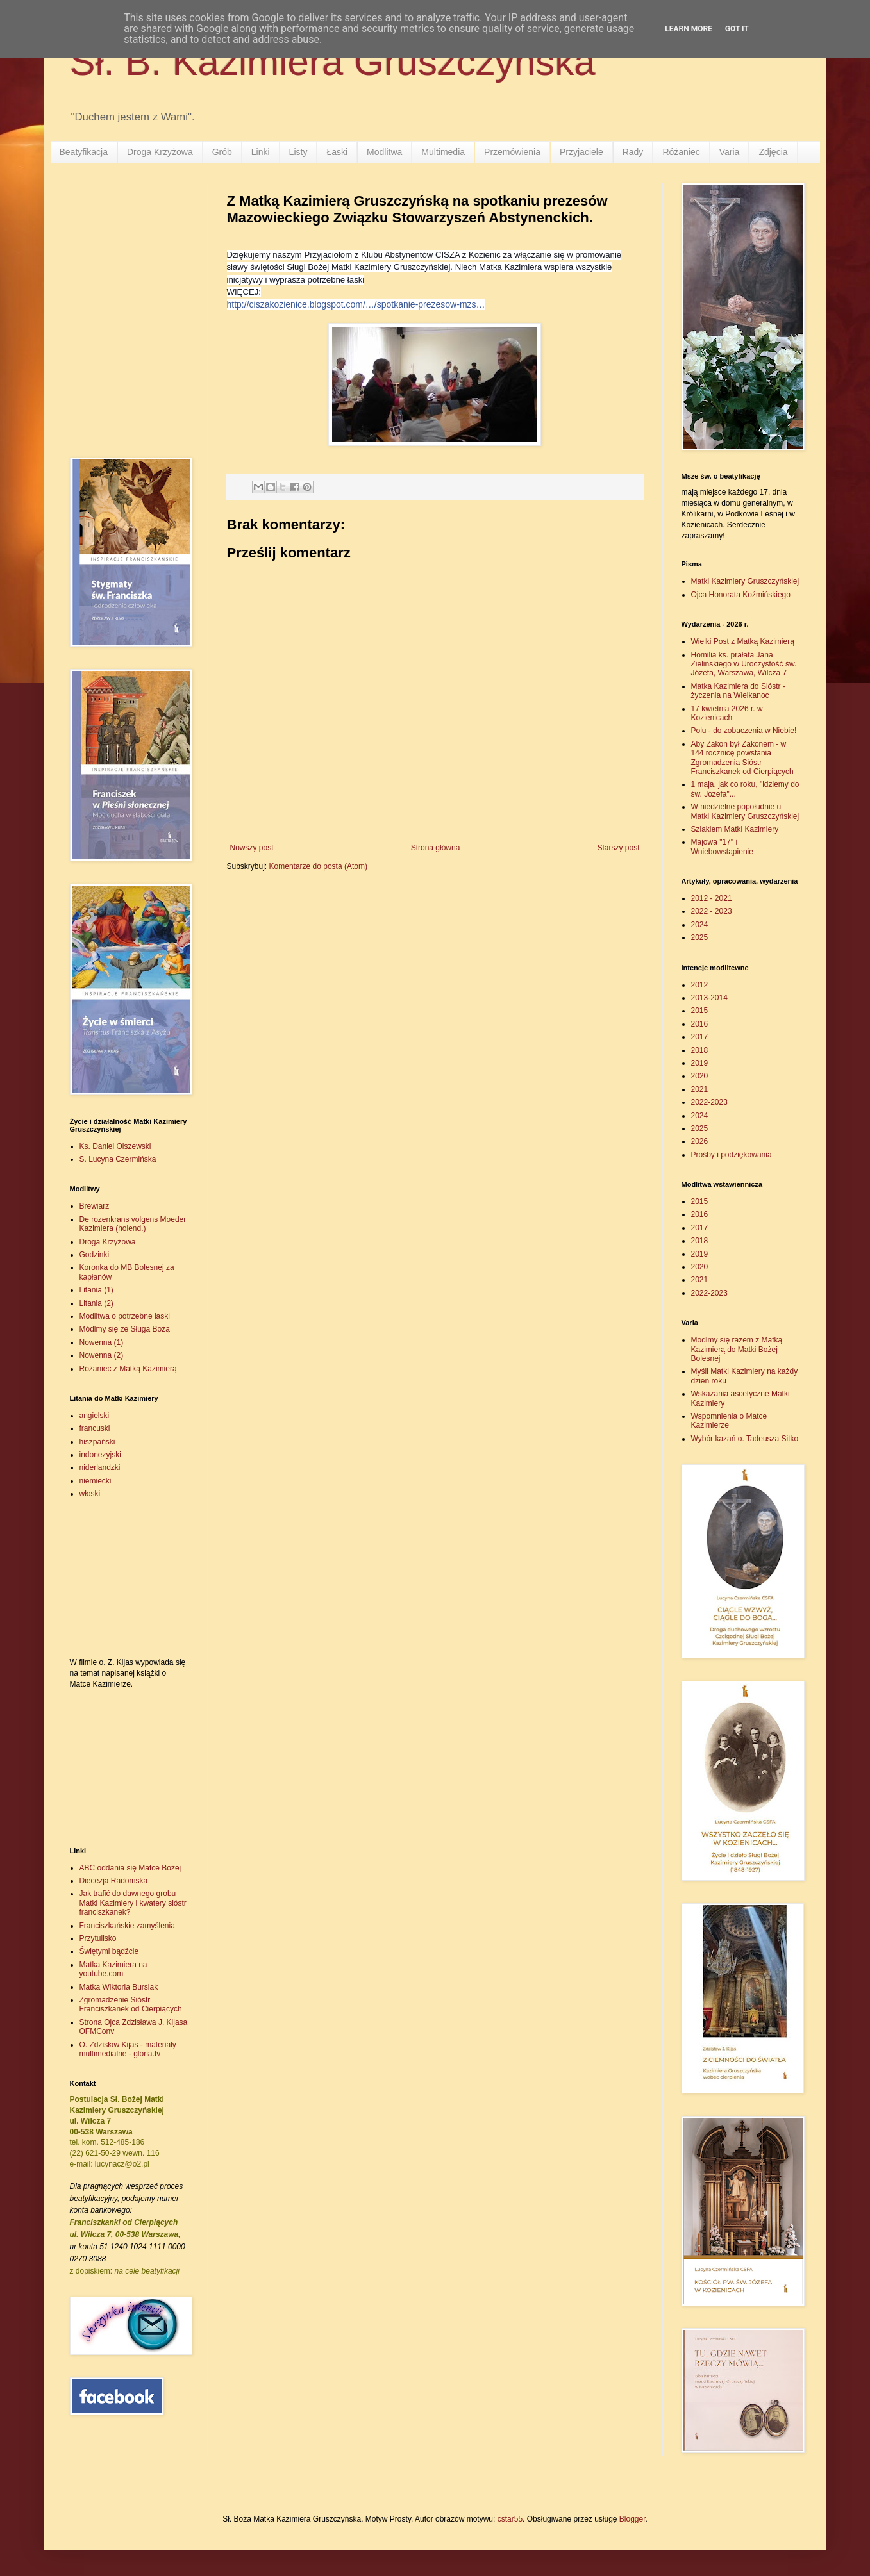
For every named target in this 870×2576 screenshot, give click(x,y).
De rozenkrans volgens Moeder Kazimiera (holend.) (133, 1224)
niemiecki (95, 1480)
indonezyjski (100, 1454)
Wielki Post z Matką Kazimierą (742, 641)
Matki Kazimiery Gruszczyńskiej (745, 581)
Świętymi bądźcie (109, 1951)
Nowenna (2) (101, 1355)
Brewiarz (94, 1205)
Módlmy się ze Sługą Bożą (124, 1329)
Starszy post (618, 847)
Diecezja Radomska (113, 1880)
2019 (699, 1063)
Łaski (336, 152)
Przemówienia (512, 152)
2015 (699, 1010)
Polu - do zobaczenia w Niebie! (744, 730)
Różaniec (680, 152)
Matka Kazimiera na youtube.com (113, 1969)
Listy (298, 152)
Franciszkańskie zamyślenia (127, 1925)
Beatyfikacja (84, 152)
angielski (94, 1415)
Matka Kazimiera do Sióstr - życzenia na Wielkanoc (738, 691)
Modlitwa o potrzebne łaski (124, 1316)
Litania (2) (96, 1303)
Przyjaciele (581, 152)
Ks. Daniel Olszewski (115, 1146)
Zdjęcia (772, 152)
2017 (699, 1036)
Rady (633, 152)
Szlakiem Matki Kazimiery (735, 829)
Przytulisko (98, 1938)
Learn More (688, 28)
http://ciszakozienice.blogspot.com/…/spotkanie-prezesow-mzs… (356, 304)
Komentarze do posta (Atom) (318, 866)
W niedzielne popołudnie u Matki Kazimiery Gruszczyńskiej (745, 811)
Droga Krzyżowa (160, 152)
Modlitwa (384, 152)
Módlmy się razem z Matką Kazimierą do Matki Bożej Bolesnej (737, 1349)
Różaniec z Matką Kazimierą (128, 1368)
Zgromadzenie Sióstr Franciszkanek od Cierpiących (130, 2004)
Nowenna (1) (101, 1342)
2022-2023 (709, 1102)
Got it (737, 28)
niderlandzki (100, 1467)
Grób (222, 152)
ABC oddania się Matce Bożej (130, 1867)
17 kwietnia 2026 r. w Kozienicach (727, 713)
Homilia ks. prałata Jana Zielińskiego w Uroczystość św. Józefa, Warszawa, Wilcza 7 (744, 664)
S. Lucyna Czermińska (117, 1159)
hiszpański (97, 1441)
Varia (729, 152)
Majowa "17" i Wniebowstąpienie (722, 846)
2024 (699, 924)
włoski (90, 1493)
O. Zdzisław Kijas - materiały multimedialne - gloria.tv (127, 2049)
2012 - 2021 (711, 898)
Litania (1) (96, 1289)
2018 (699, 1050)
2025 (699, 937)
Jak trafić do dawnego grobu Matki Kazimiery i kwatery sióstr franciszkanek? (133, 1903)
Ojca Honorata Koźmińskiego (741, 594)
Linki (260, 152)
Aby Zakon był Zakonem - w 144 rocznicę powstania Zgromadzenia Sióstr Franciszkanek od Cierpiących (742, 757)
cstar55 (510, 2518)
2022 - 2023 (711, 911)
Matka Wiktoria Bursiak (118, 1987)
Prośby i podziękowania (731, 1154)
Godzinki (94, 1254)
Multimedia (443, 152)
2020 (699, 1075)
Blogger (632, 2518)
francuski (94, 1428)
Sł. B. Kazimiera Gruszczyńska (333, 61)
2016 (699, 1024)
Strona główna (435, 847)
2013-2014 (709, 997)
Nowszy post (252, 847)
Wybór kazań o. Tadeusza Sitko (745, 1438)
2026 (699, 1141)
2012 (699, 984)
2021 (699, 1089)
